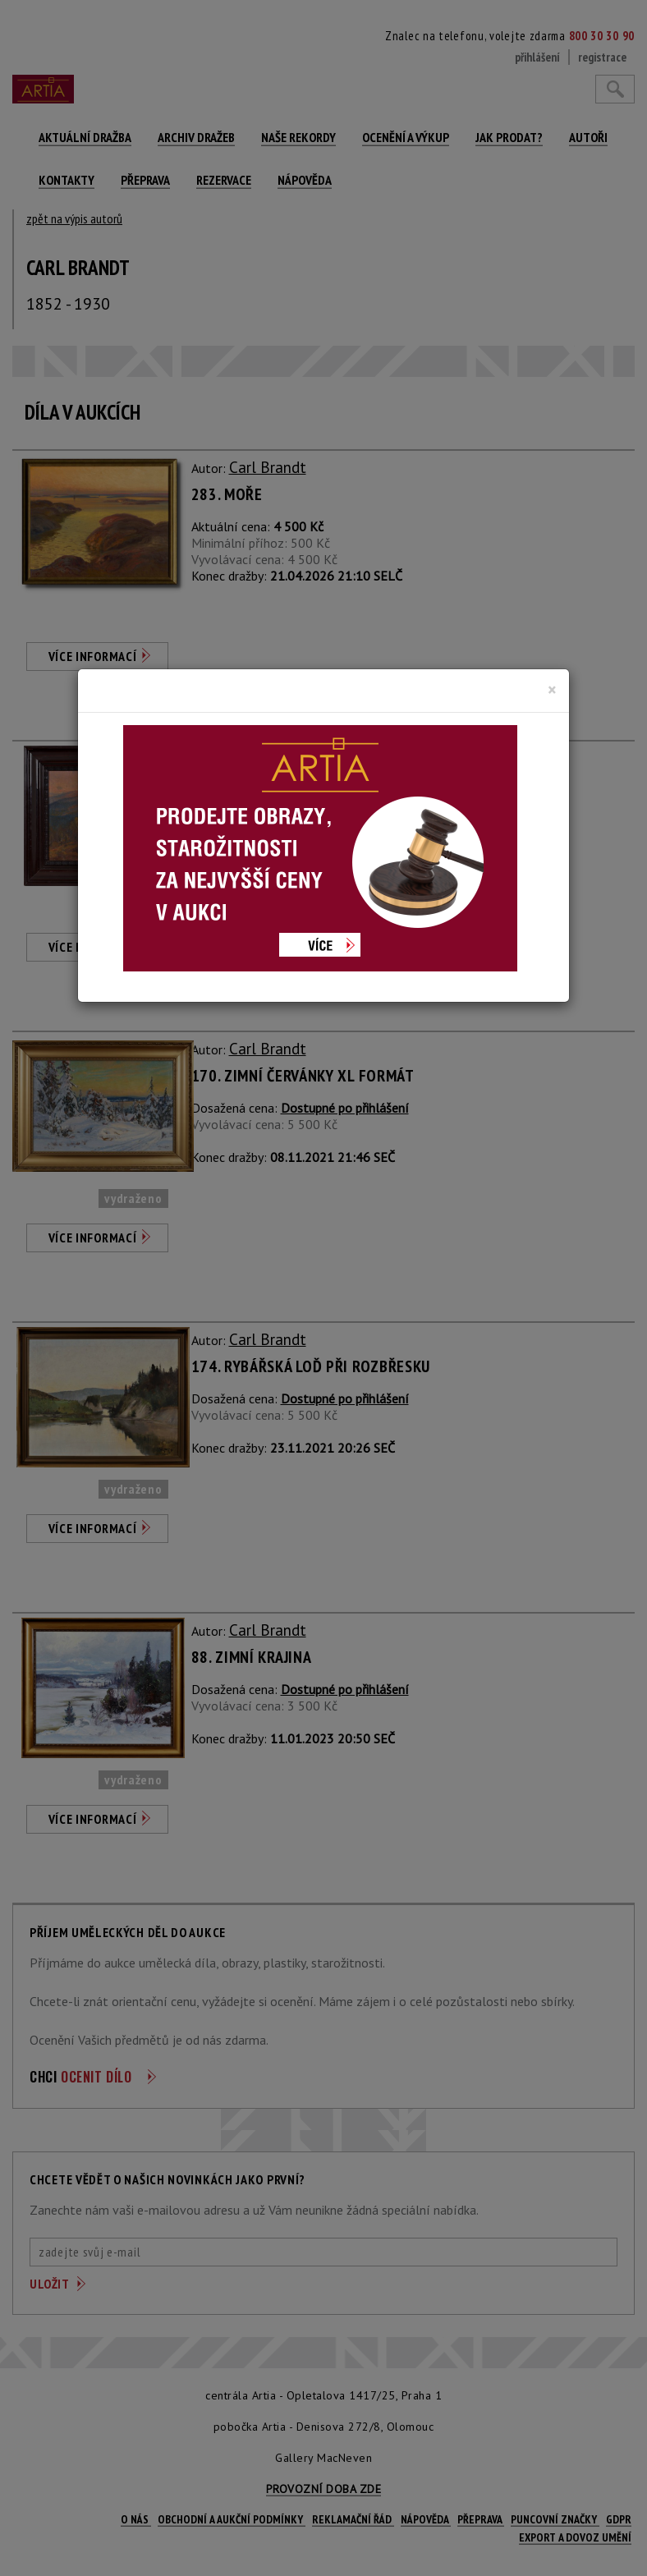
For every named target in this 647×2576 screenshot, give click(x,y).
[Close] (552, 690)
